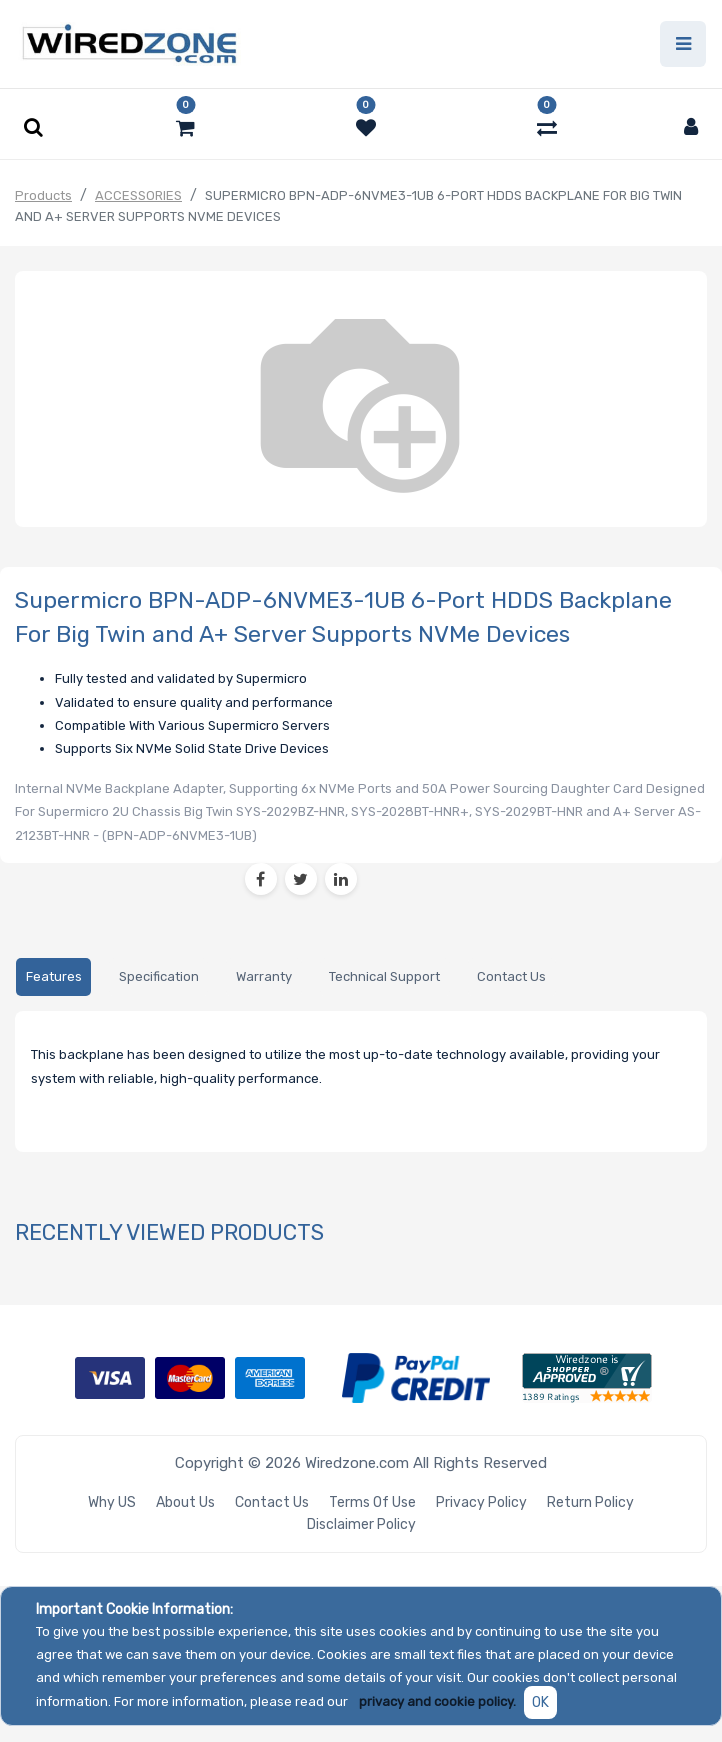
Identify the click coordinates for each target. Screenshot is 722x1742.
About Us (185, 1502)
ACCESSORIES (138, 195)
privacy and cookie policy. (437, 1701)
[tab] (53, 977)
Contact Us (272, 1502)
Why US (112, 1502)
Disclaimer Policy (361, 1524)
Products (43, 195)
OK (540, 1702)
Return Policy (590, 1502)
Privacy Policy (481, 1502)
